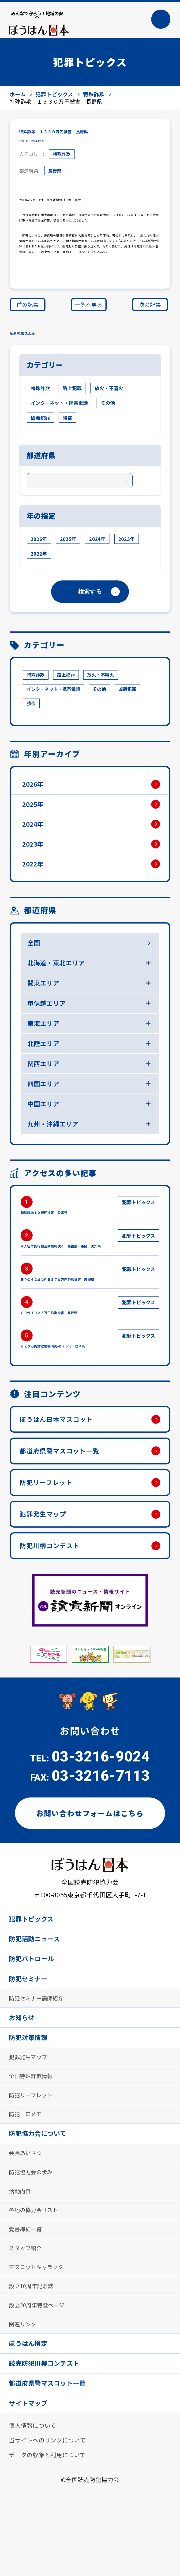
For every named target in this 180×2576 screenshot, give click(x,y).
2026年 (39, 543)
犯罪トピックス (33, 1965)
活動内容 (21, 2256)
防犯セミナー (30, 2029)
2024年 (97, 543)
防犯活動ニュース (37, 1986)
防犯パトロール (34, 2007)
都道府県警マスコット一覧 (63, 1487)
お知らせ (23, 2070)
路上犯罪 (72, 392)
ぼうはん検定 (30, 2419)
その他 (108, 407)
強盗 (67, 422)
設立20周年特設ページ (40, 2378)
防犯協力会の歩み (33, 2236)
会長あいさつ (27, 2215)
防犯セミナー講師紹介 (39, 2050)
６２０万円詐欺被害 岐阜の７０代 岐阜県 (90, 1372)
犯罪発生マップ (46, 1554)
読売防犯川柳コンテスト (47, 2441)
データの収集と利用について (51, 2538)
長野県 (56, 174)
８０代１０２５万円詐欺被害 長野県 (90, 1338)
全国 (35, 960)
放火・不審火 (109, 392)
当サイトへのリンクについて (51, 2522)
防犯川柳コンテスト (53, 1588)
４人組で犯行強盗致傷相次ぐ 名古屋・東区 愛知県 (90, 1270)
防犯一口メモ (27, 2174)
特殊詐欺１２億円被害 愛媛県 (90, 1236)
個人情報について (35, 2506)
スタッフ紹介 (27, 2317)
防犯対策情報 (30, 2092)
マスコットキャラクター (42, 2337)
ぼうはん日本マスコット (60, 1454)
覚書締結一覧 (27, 2297)
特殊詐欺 (62, 157)
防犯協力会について (40, 2194)
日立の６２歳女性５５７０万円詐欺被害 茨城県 (90, 1304)
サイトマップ (30, 2483)
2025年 (68, 543)
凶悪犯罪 (40, 422)
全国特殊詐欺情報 (33, 2133)
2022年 (39, 558)
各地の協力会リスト (36, 2276)
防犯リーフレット (49, 1520)
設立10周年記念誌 (34, 2358)
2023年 (126, 543)
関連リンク (24, 2399)
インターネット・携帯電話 (59, 407)
